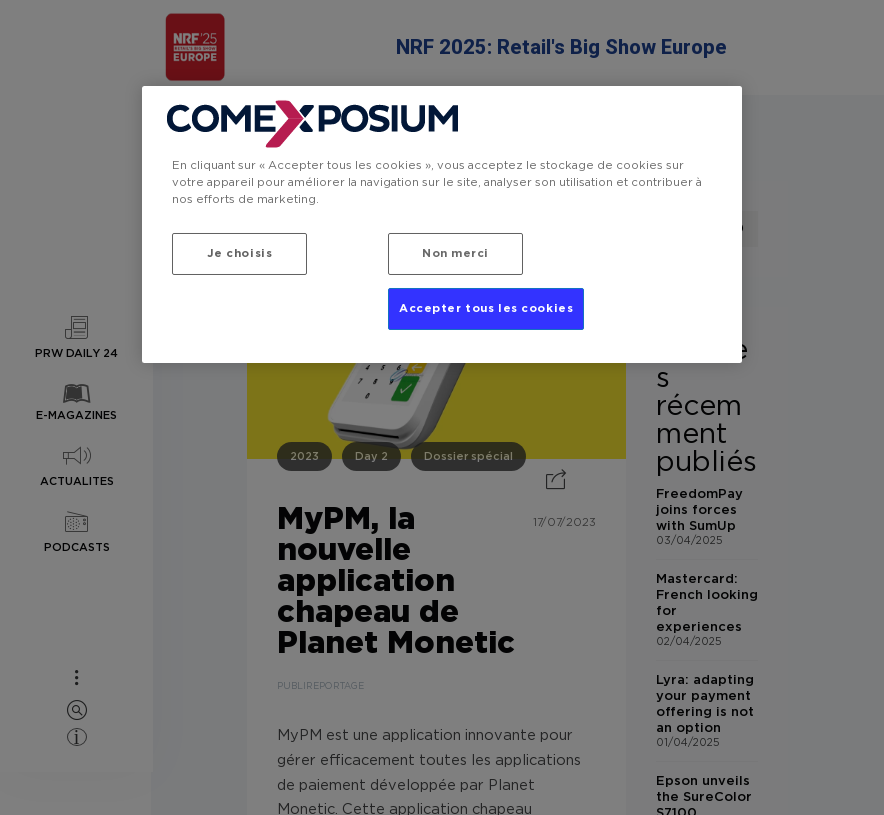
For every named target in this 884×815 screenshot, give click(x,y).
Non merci (455, 253)
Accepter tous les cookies (486, 308)
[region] (442, 224)
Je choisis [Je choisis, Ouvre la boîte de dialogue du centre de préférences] (240, 253)
